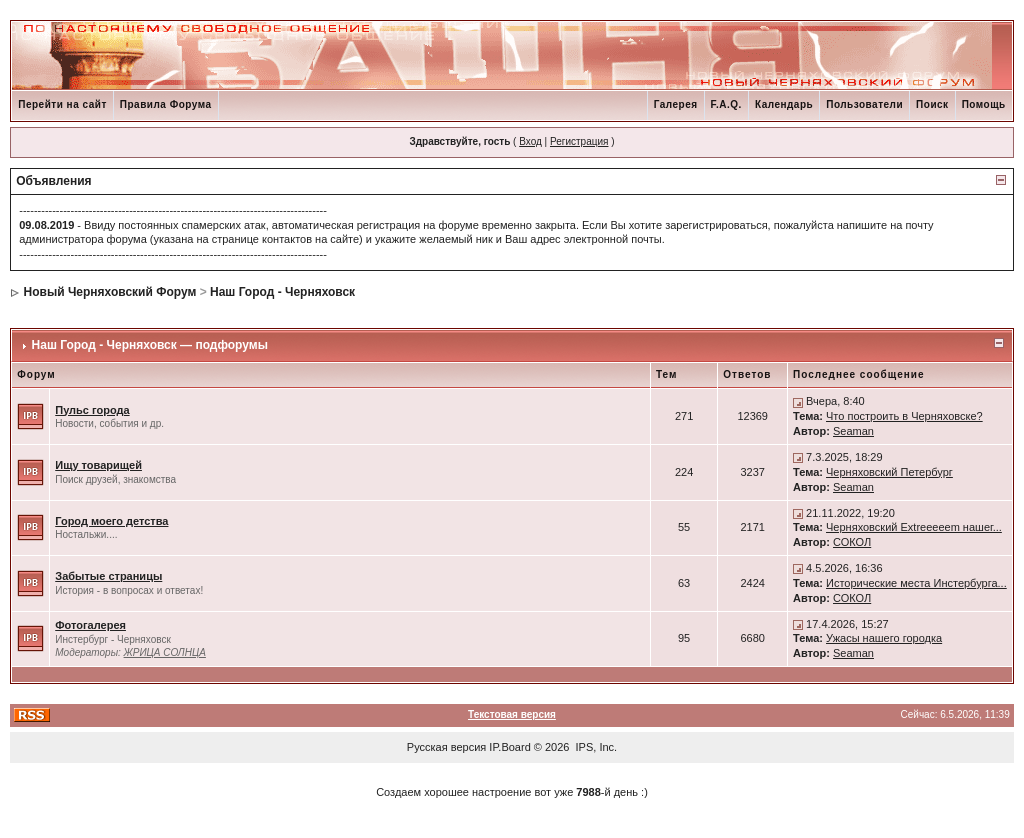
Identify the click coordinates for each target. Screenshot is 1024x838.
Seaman (853, 431)
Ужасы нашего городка (884, 638)
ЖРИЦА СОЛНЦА (165, 652)
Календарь (784, 104)
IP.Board (509, 747)
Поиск (932, 104)
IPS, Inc (595, 747)
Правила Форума (166, 104)
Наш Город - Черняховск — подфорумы (150, 345)
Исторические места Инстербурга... (916, 583)
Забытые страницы (108, 576)
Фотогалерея (90, 625)
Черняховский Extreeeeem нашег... (914, 527)
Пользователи (864, 104)
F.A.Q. (726, 104)
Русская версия (446, 747)
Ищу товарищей (98, 465)
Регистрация (579, 141)
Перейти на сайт (62, 104)
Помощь (984, 104)
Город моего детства (111, 521)
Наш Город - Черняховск (282, 292)
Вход (530, 141)
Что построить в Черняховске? (904, 416)
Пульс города (92, 410)
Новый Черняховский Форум (110, 292)
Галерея (676, 104)
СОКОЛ (852, 542)
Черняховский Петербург (889, 472)
